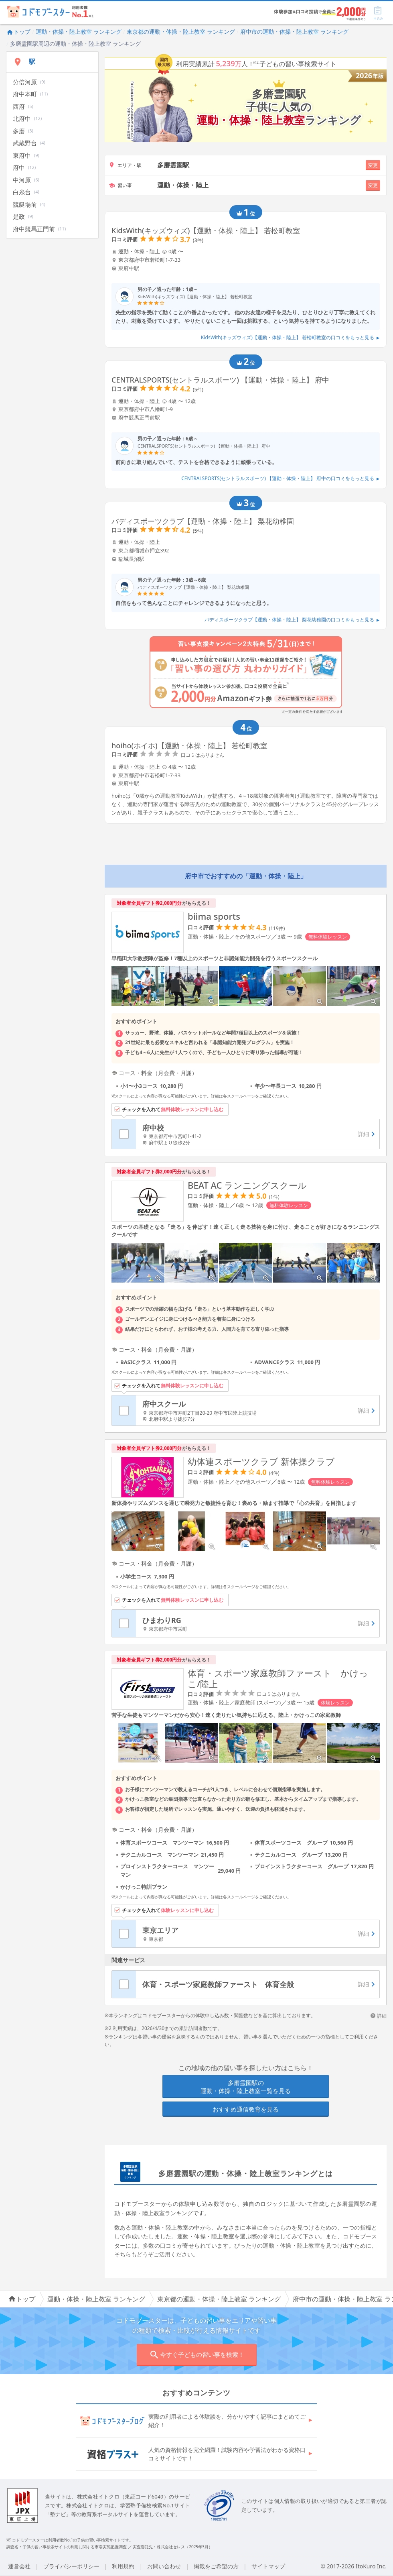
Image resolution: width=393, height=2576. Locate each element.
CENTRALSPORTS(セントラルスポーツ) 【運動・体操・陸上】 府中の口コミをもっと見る (280, 478)
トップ (18, 31)
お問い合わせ (164, 2566)
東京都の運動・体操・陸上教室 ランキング (181, 31)
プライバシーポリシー (71, 2566)
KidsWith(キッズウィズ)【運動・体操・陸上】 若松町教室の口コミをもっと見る (290, 337)
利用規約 (123, 2566)
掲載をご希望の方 (216, 2566)
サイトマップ (268, 2566)
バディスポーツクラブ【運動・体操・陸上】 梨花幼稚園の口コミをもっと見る (292, 619)
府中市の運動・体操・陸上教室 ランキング (294, 31)
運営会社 (19, 2566)
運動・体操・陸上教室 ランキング (79, 31)
